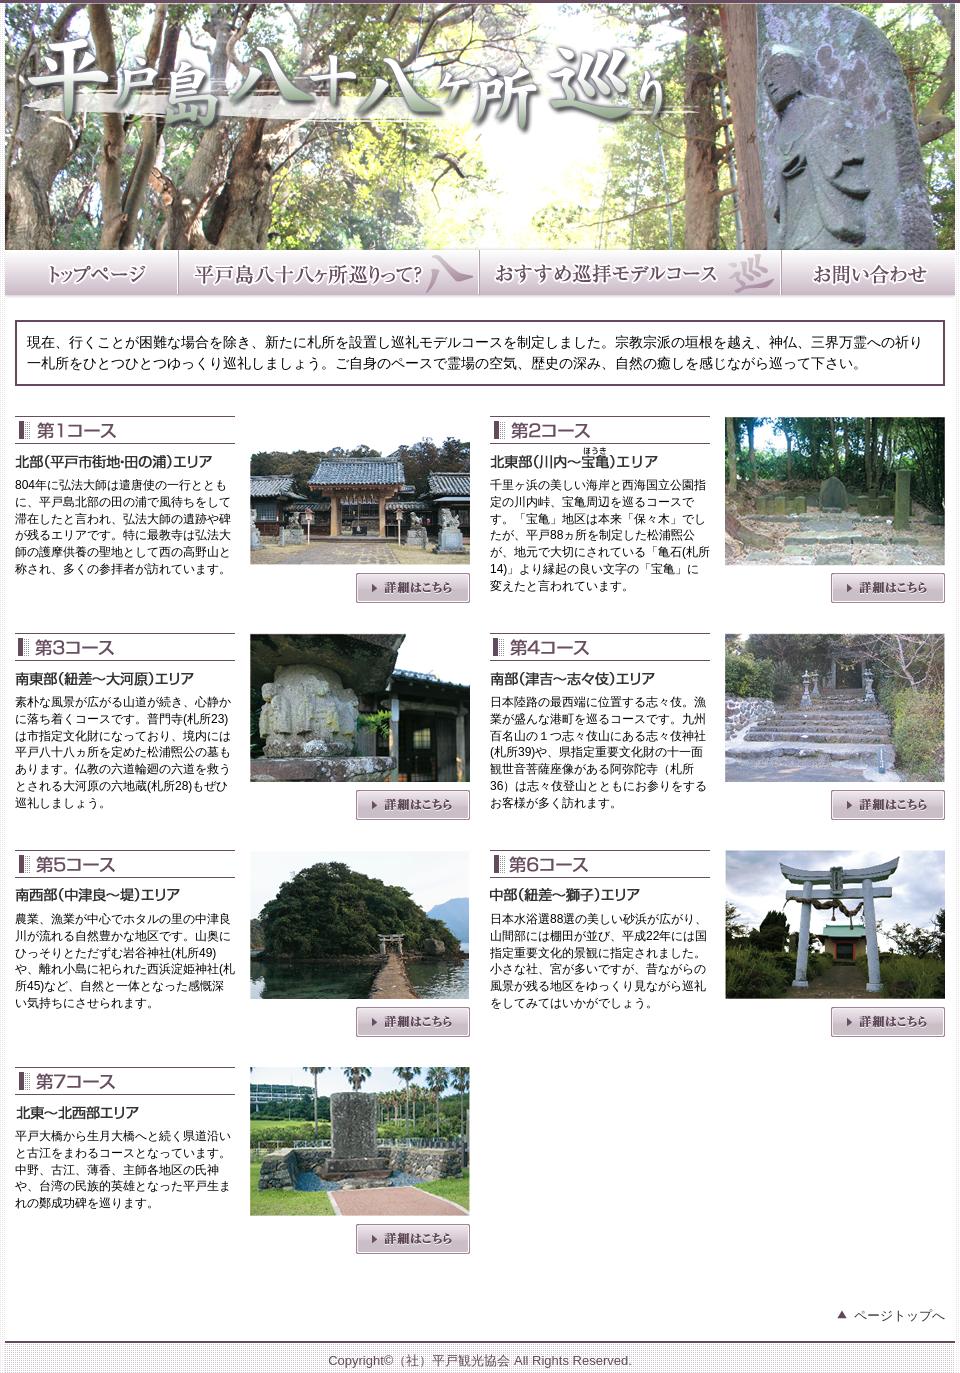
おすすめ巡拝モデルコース (631, 275)
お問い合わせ (868, 275)
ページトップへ (899, 1315)
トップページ (92, 275)
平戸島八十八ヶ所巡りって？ (329, 275)
